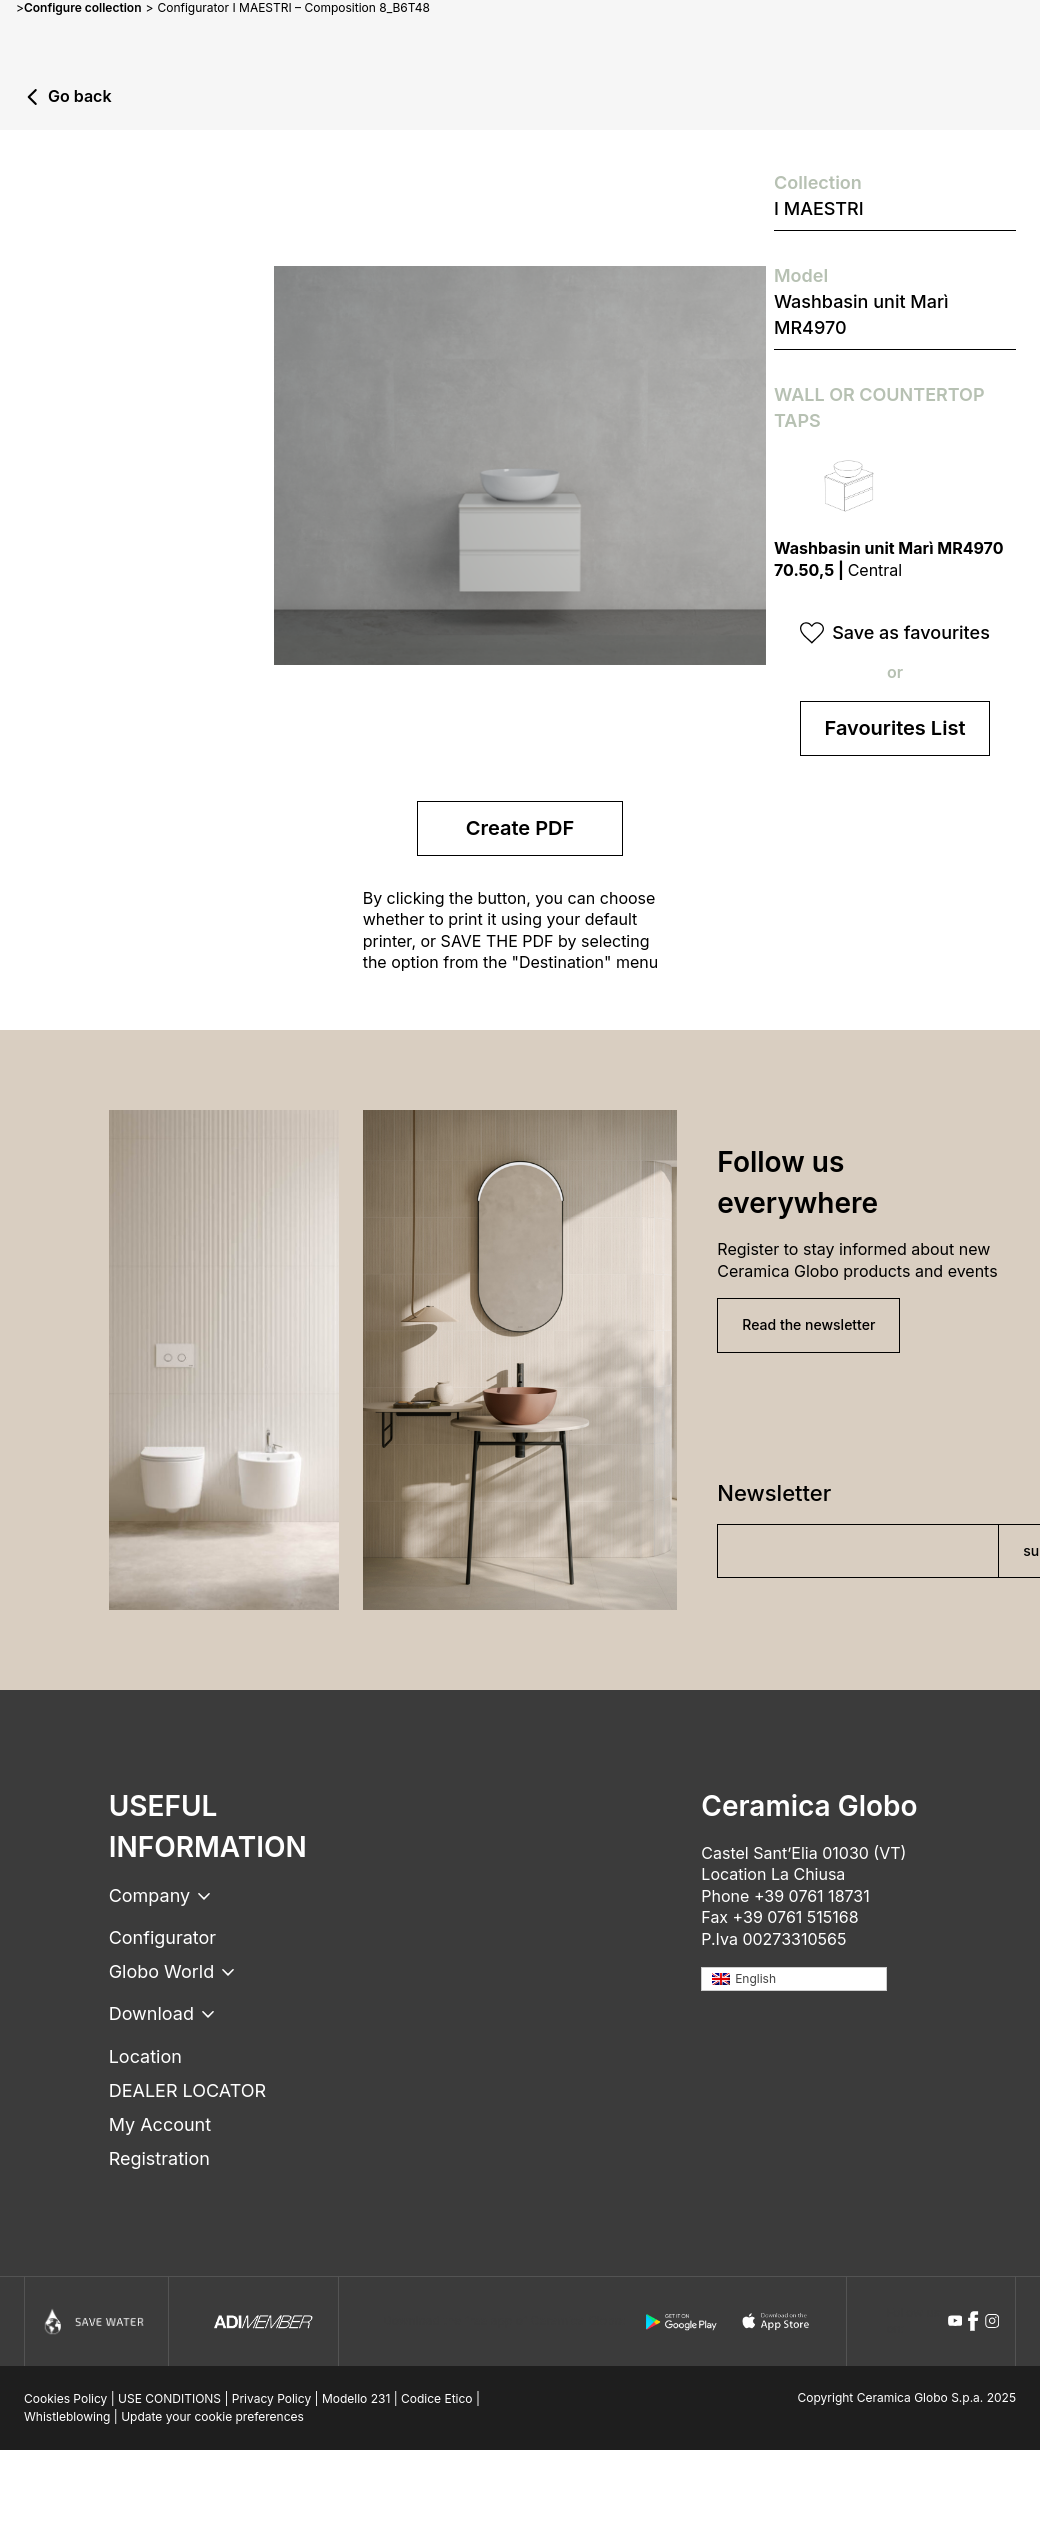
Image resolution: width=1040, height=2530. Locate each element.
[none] (794, 1979)
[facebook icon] (973, 2321)
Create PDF (520, 828)
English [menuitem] (755, 1978)
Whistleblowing (67, 2416)
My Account (160, 2124)
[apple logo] (777, 2322)
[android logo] (681, 2322)
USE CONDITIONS (169, 2398)
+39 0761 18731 (812, 1896)
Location (145, 2056)
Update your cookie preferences (212, 2416)
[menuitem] (794, 1979)
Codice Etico (437, 2398)
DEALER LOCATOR (187, 2090)
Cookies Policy (65, 2398)
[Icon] (96, 2321)
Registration (159, 2158)
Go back (80, 97)
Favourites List (895, 728)
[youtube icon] (955, 2321)
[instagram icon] (992, 2321)
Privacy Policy (271, 2398)
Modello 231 (356, 2398)
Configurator (162, 1937)
